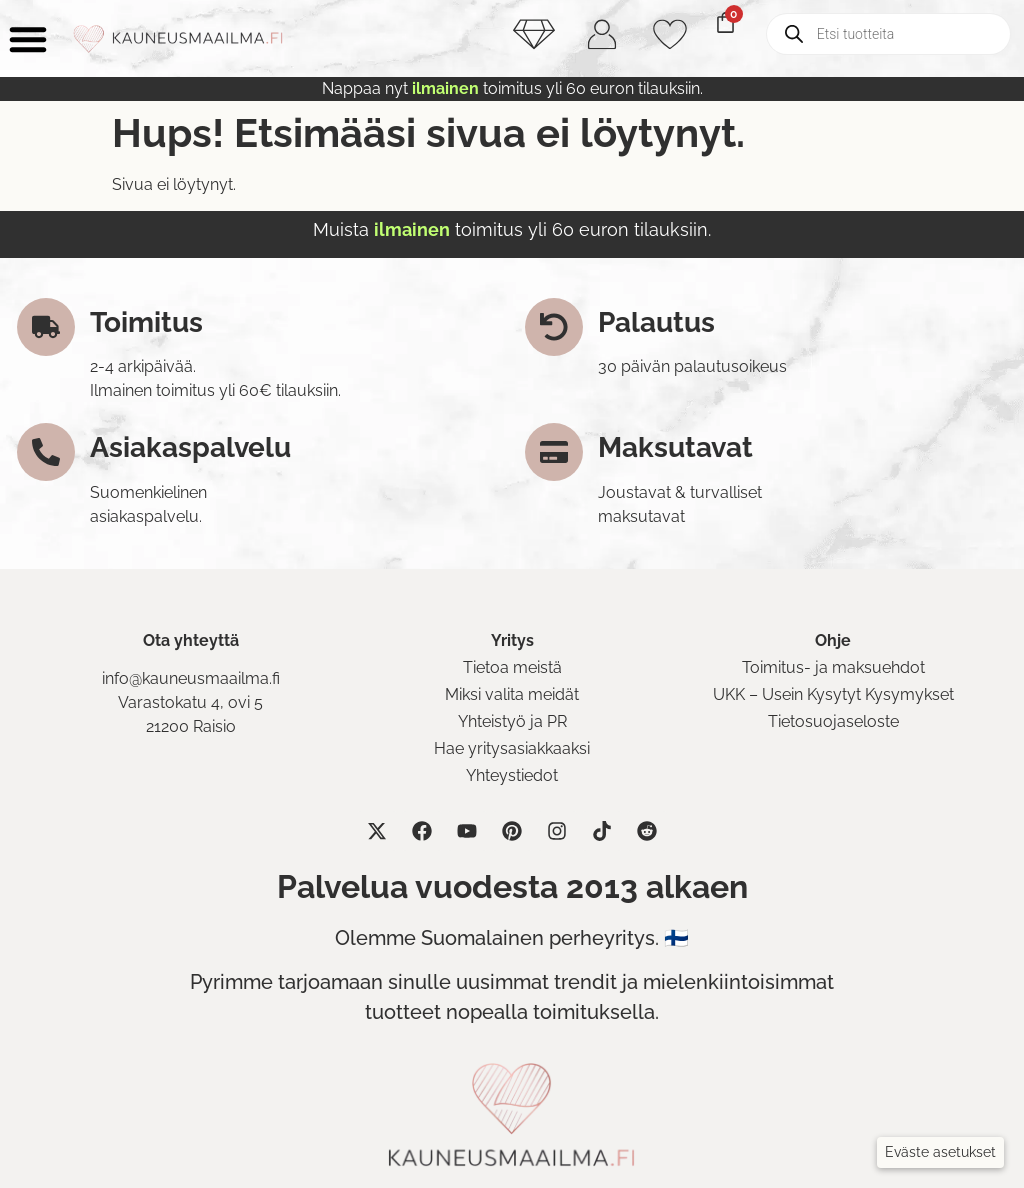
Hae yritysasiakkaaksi (512, 748)
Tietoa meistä (512, 667)
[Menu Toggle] (28, 39)
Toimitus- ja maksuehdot (833, 667)
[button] (940, 1152)
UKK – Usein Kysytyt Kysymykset (833, 694)
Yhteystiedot (512, 775)
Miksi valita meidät (512, 694)
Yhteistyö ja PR (512, 721)
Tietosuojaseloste (833, 721)
